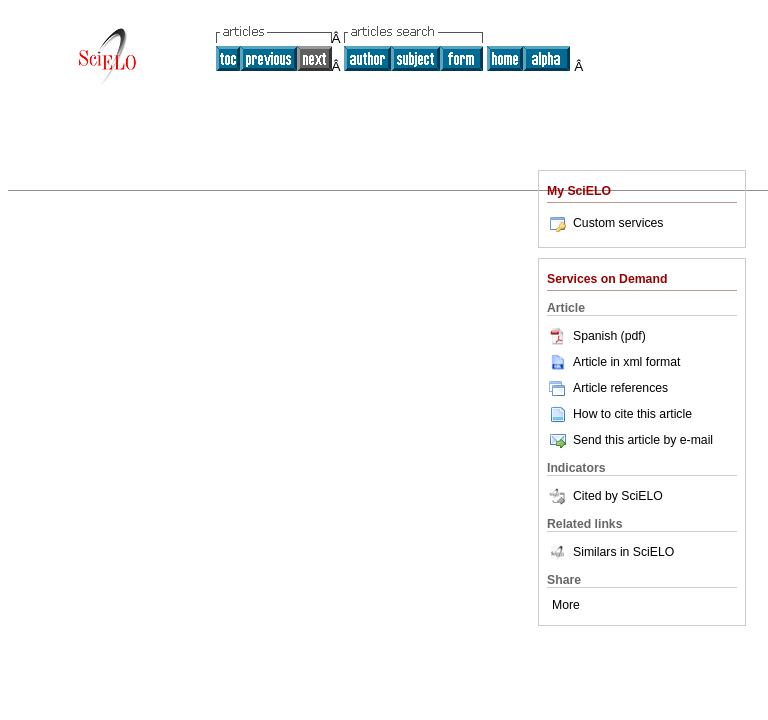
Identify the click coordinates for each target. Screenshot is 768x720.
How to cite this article (632, 414)
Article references (607, 388)
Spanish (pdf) (596, 336)
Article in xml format (613, 362)
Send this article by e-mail (630, 440)
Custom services (605, 223)
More (566, 605)
